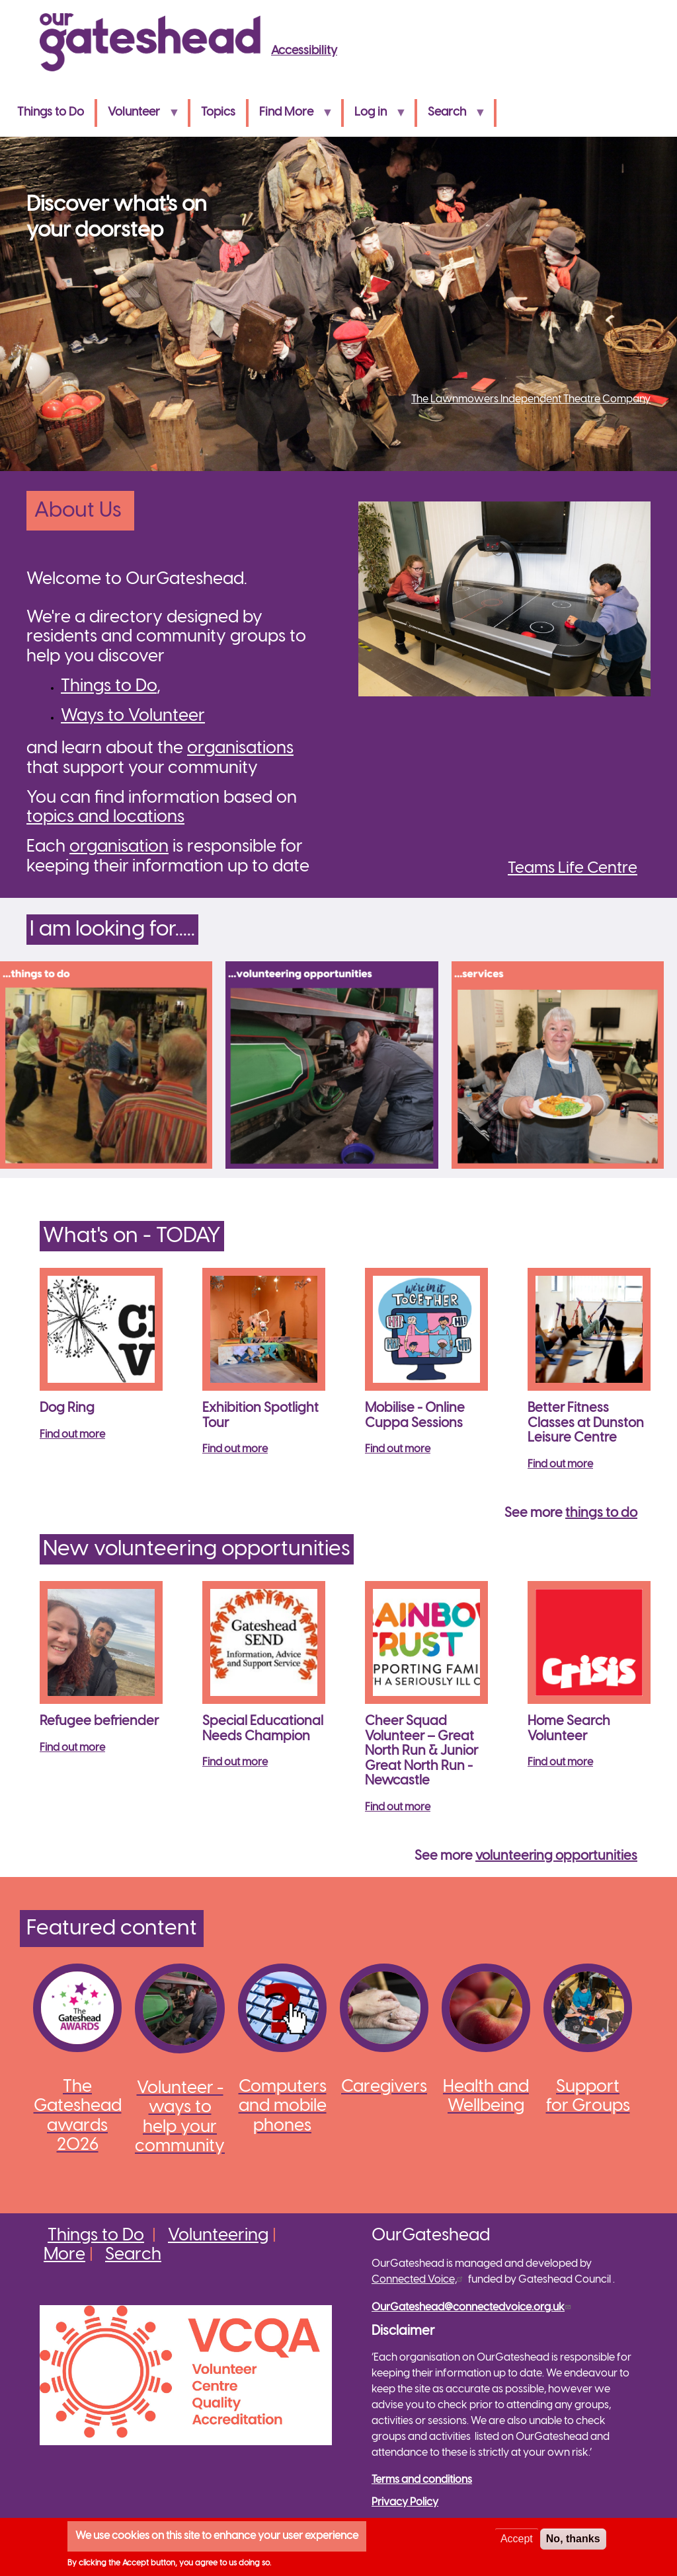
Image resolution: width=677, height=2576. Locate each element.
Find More (291, 116)
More (64, 2255)
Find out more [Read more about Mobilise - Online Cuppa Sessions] (397, 1449)
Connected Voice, (419, 2279)
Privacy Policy (405, 2502)
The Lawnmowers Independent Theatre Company (531, 399)
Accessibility (304, 51)
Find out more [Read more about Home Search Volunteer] (560, 1762)
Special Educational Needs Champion (262, 1729)
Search (451, 116)
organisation (119, 847)
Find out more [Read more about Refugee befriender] (72, 1747)
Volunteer (138, 116)
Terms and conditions (422, 2479)
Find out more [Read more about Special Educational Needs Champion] (235, 1762)
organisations (240, 748)
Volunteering (218, 2235)
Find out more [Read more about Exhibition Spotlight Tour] (235, 1449)
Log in (375, 116)
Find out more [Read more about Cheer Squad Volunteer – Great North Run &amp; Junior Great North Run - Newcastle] (397, 1807)
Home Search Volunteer (569, 1729)
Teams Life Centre (572, 868)
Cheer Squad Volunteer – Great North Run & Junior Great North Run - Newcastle (421, 1751)
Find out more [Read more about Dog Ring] (72, 1434)
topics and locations (105, 817)
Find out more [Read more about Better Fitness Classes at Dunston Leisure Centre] (560, 1464)
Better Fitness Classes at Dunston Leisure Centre (586, 1423)
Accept (516, 2538)
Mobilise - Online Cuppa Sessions (415, 1415)
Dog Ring (67, 1408)
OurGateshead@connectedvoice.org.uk (473, 2307)
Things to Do (50, 112)
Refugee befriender (99, 1721)
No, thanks (573, 2538)
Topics (218, 112)
